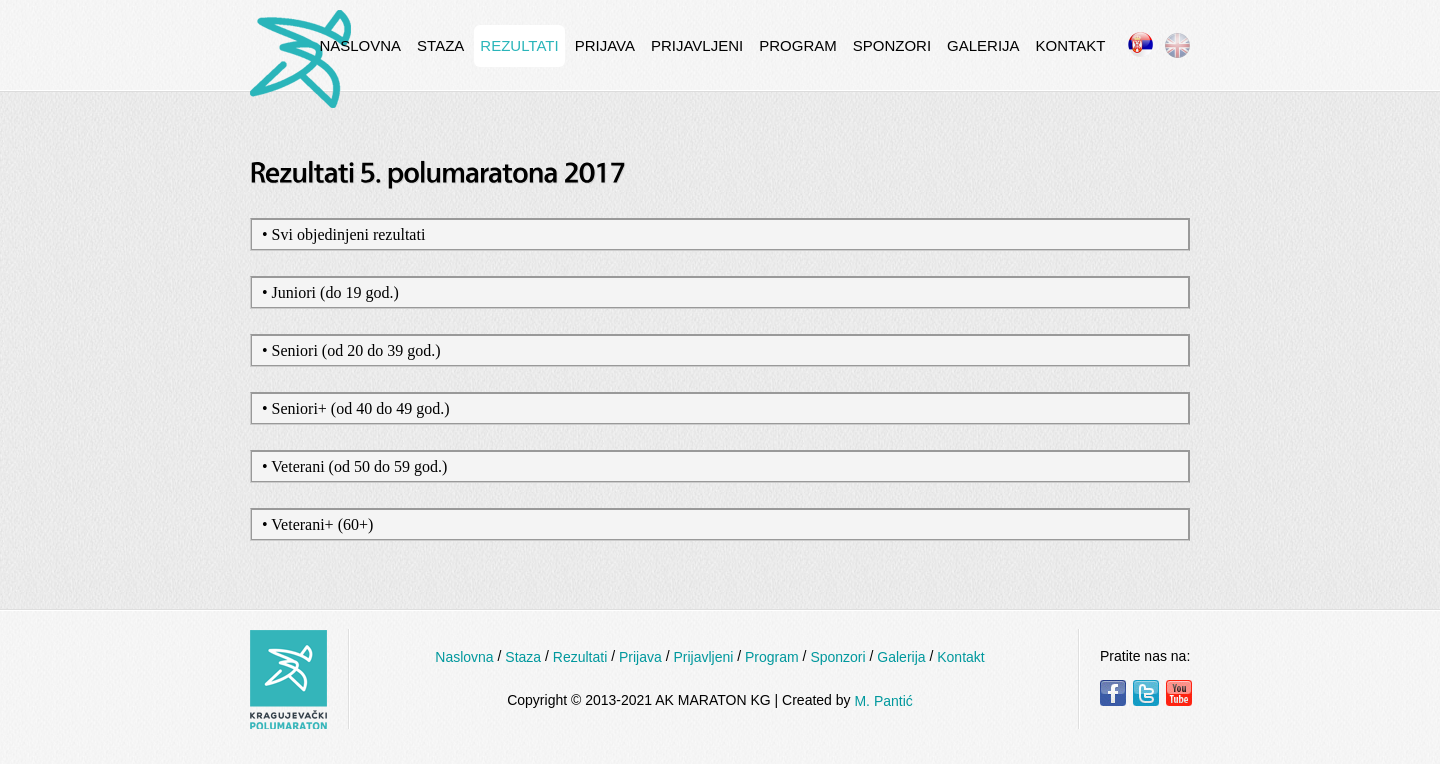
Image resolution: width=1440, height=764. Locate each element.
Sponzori (892, 45)
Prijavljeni (697, 45)
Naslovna (360, 45)
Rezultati (519, 45)
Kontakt (1071, 45)
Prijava (605, 45)
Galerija (983, 45)
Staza (440, 45)
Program (798, 45)
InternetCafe (300, 59)
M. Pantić (883, 701)
